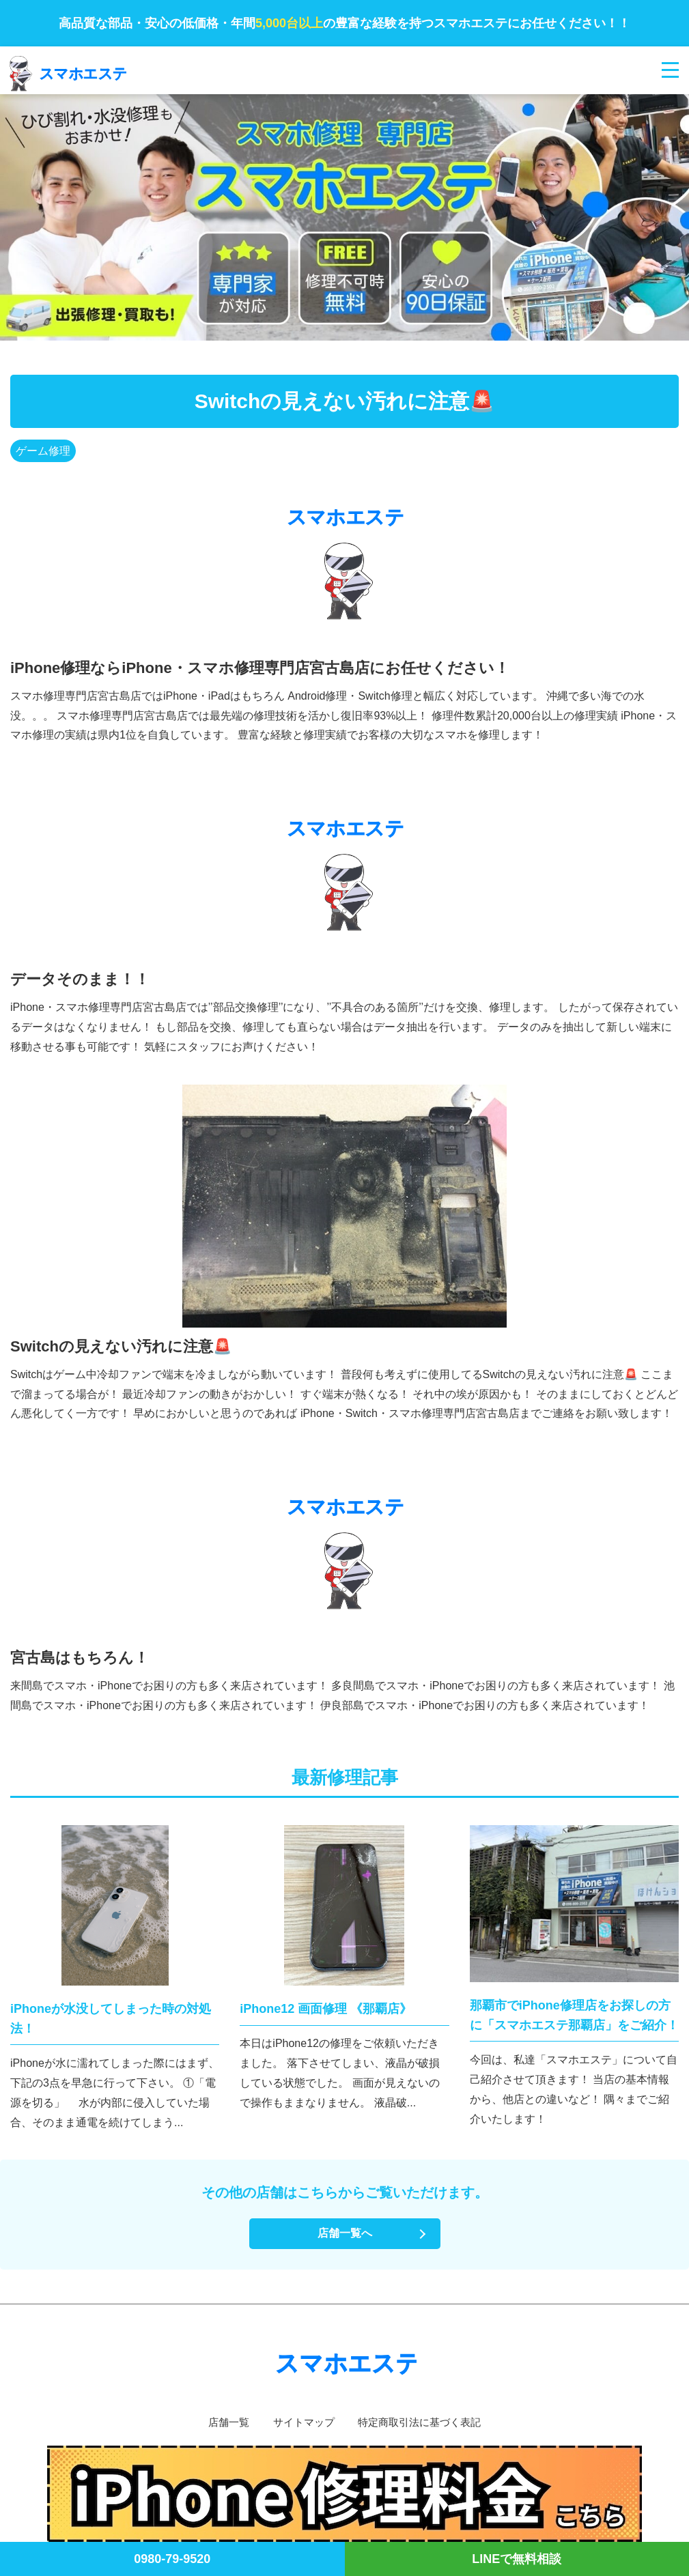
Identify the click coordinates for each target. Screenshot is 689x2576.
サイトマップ (301, 2422)
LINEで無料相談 (516, 2559)
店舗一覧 (222, 2422)
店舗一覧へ (345, 2233)
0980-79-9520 (172, 2559)
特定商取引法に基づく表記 (422, 2422)
